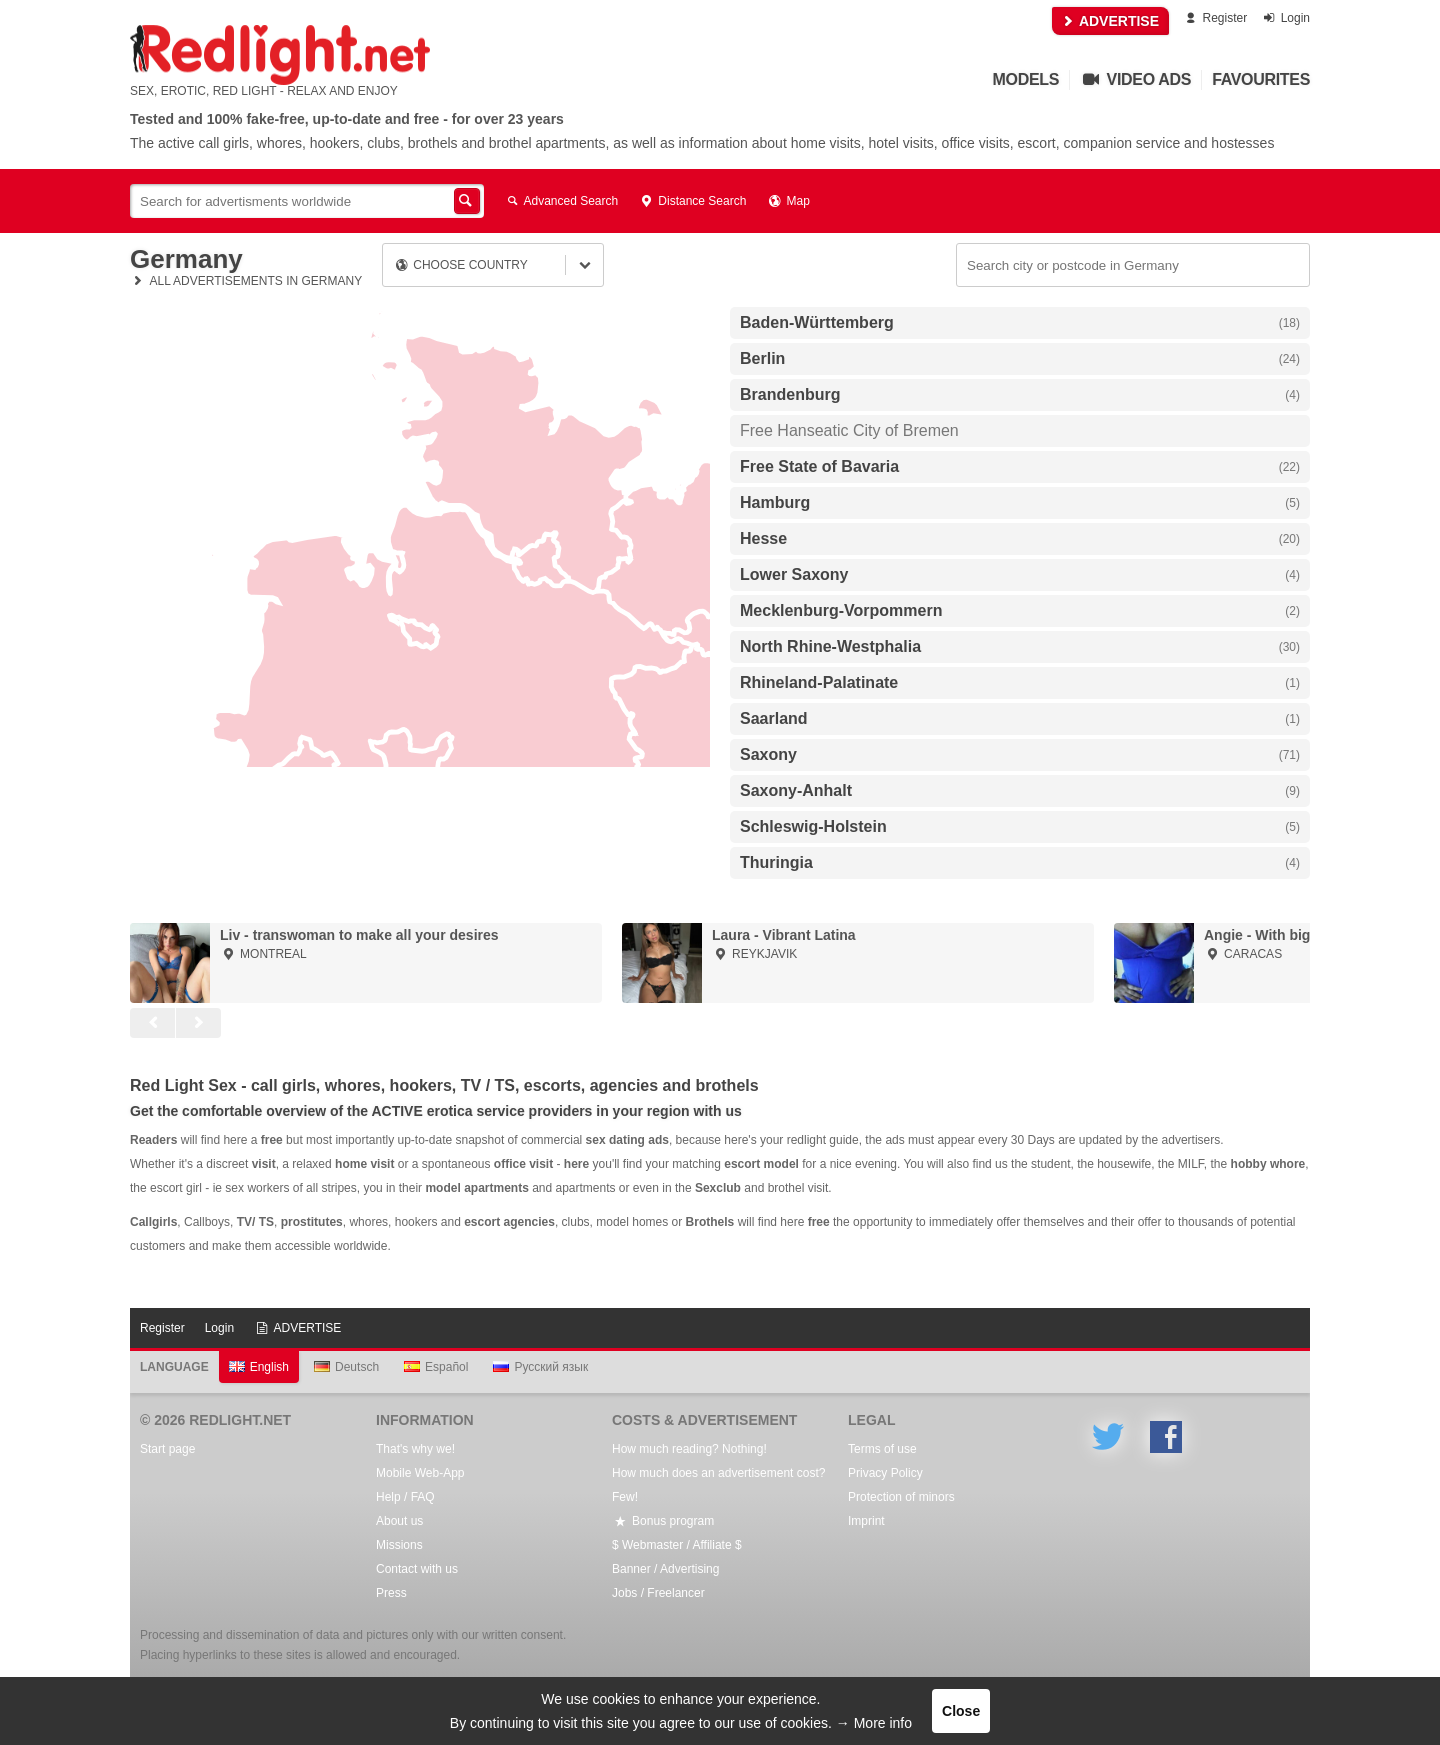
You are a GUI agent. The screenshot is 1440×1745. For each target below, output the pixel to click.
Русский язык (540, 1367)
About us (399, 1521)
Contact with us (417, 1569)
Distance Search (692, 201)
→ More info (874, 1723)
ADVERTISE (1111, 21)
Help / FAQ (405, 1497)
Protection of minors (901, 1497)
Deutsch (346, 1367)
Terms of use (882, 1449)
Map (787, 201)
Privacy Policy (885, 1473)
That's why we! (415, 1449)
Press (391, 1593)
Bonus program (663, 1521)
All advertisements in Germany (246, 281)
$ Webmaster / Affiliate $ (677, 1545)
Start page (167, 1449)
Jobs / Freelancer (658, 1593)
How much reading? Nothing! (689, 1449)
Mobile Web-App (420, 1473)
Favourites (1261, 79)
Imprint (866, 1521)
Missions (399, 1545)
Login (1285, 18)
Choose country (460, 265)
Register (1214, 18)
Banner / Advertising (665, 1569)
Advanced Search (561, 201)
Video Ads (1135, 79)
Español (436, 1367)
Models (1026, 79)
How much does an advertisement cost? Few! (718, 1485)
